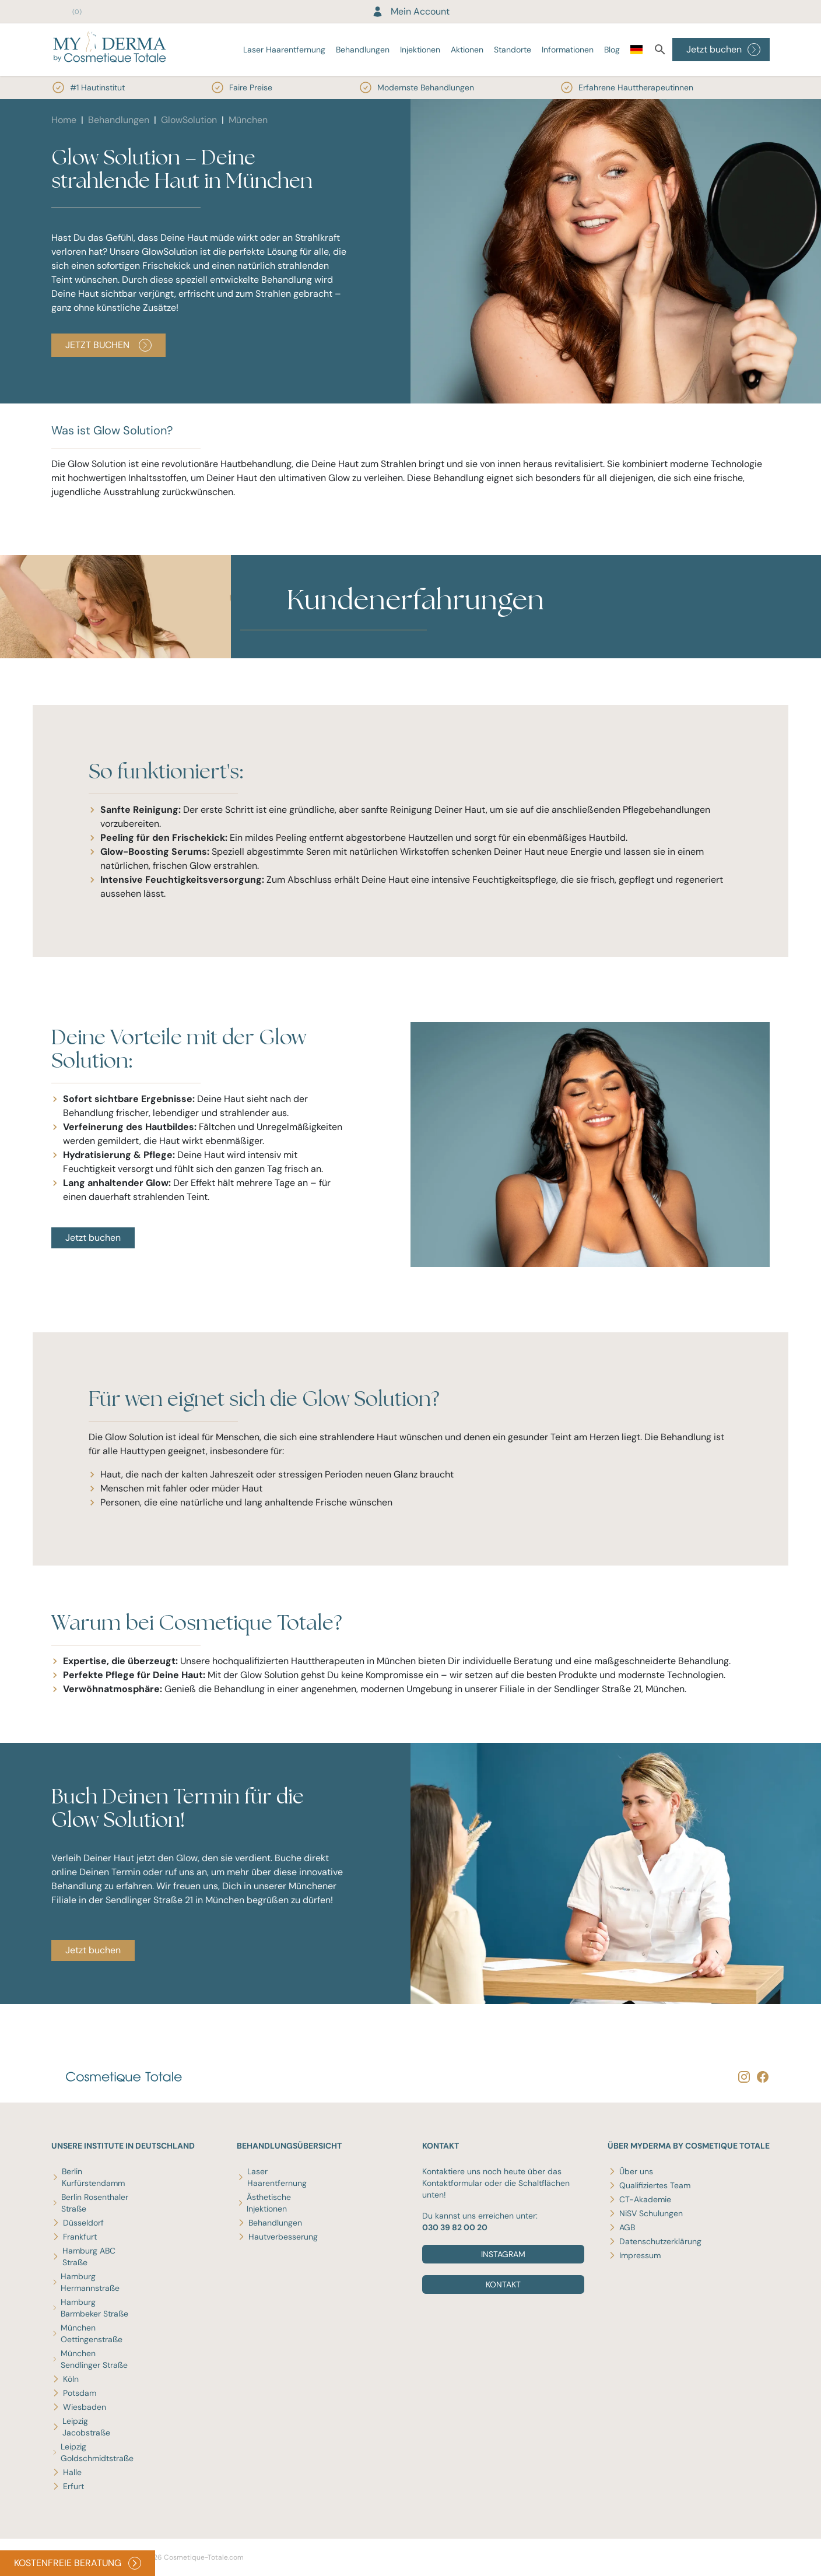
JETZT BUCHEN (108, 345)
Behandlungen (363, 49)
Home (63, 120)
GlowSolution (189, 120)
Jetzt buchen (723, 49)
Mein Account (411, 11)
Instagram (503, 2254)
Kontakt (503, 2284)
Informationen (568, 49)
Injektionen (420, 49)
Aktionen (467, 49)
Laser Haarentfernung (284, 49)
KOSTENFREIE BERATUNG (77, 2563)
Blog (612, 49)
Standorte (512, 49)
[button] (287, 651)
